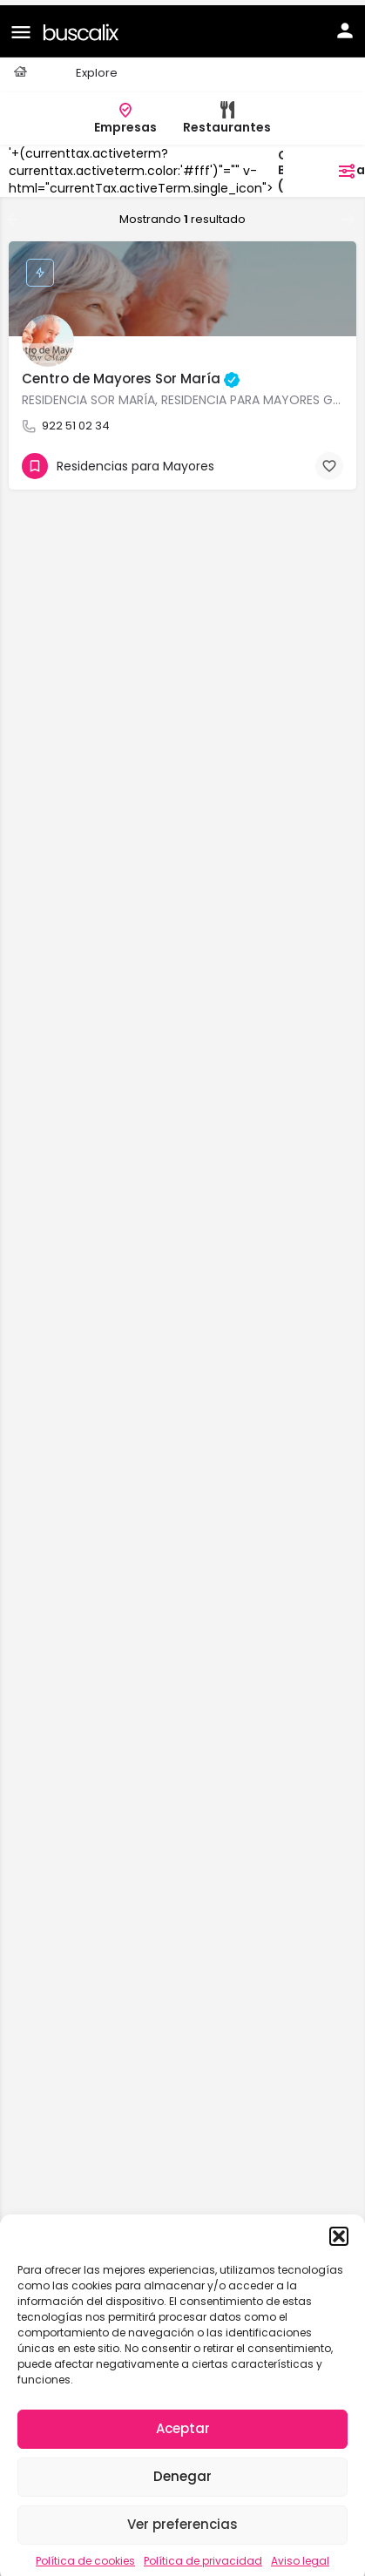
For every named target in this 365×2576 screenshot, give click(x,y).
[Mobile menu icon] (21, 27)
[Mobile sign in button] (345, 25)
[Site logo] (83, 26)
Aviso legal (300, 2555)
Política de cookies (85, 2555)
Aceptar (183, 2423)
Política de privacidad (203, 2555)
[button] (339, 2231)
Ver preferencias (182, 2519)
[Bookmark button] (329, 461)
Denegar (182, 2471)
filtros (324, 165)
